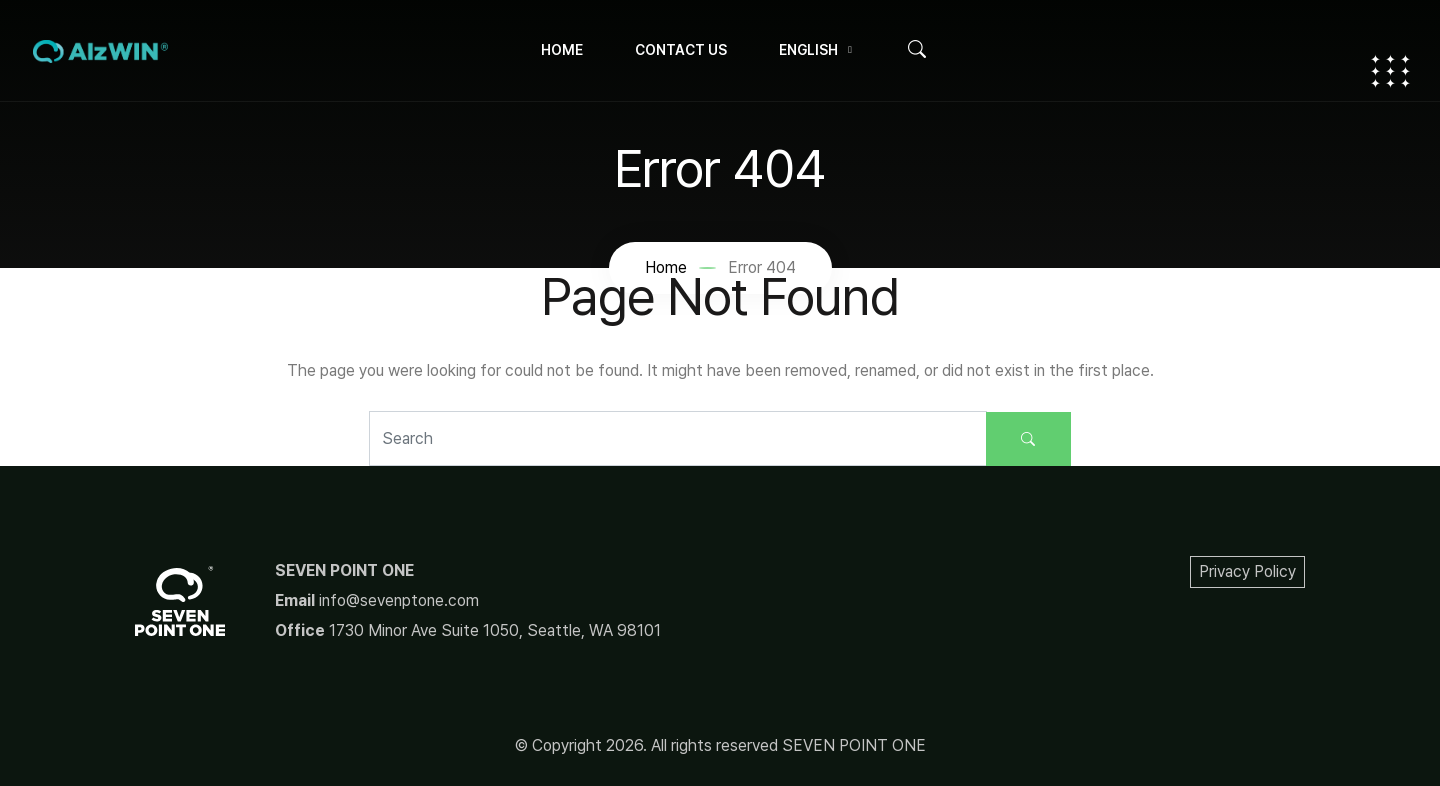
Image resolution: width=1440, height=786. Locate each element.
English (808, 50)
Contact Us (681, 50)
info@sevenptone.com (399, 600)
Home (562, 50)
